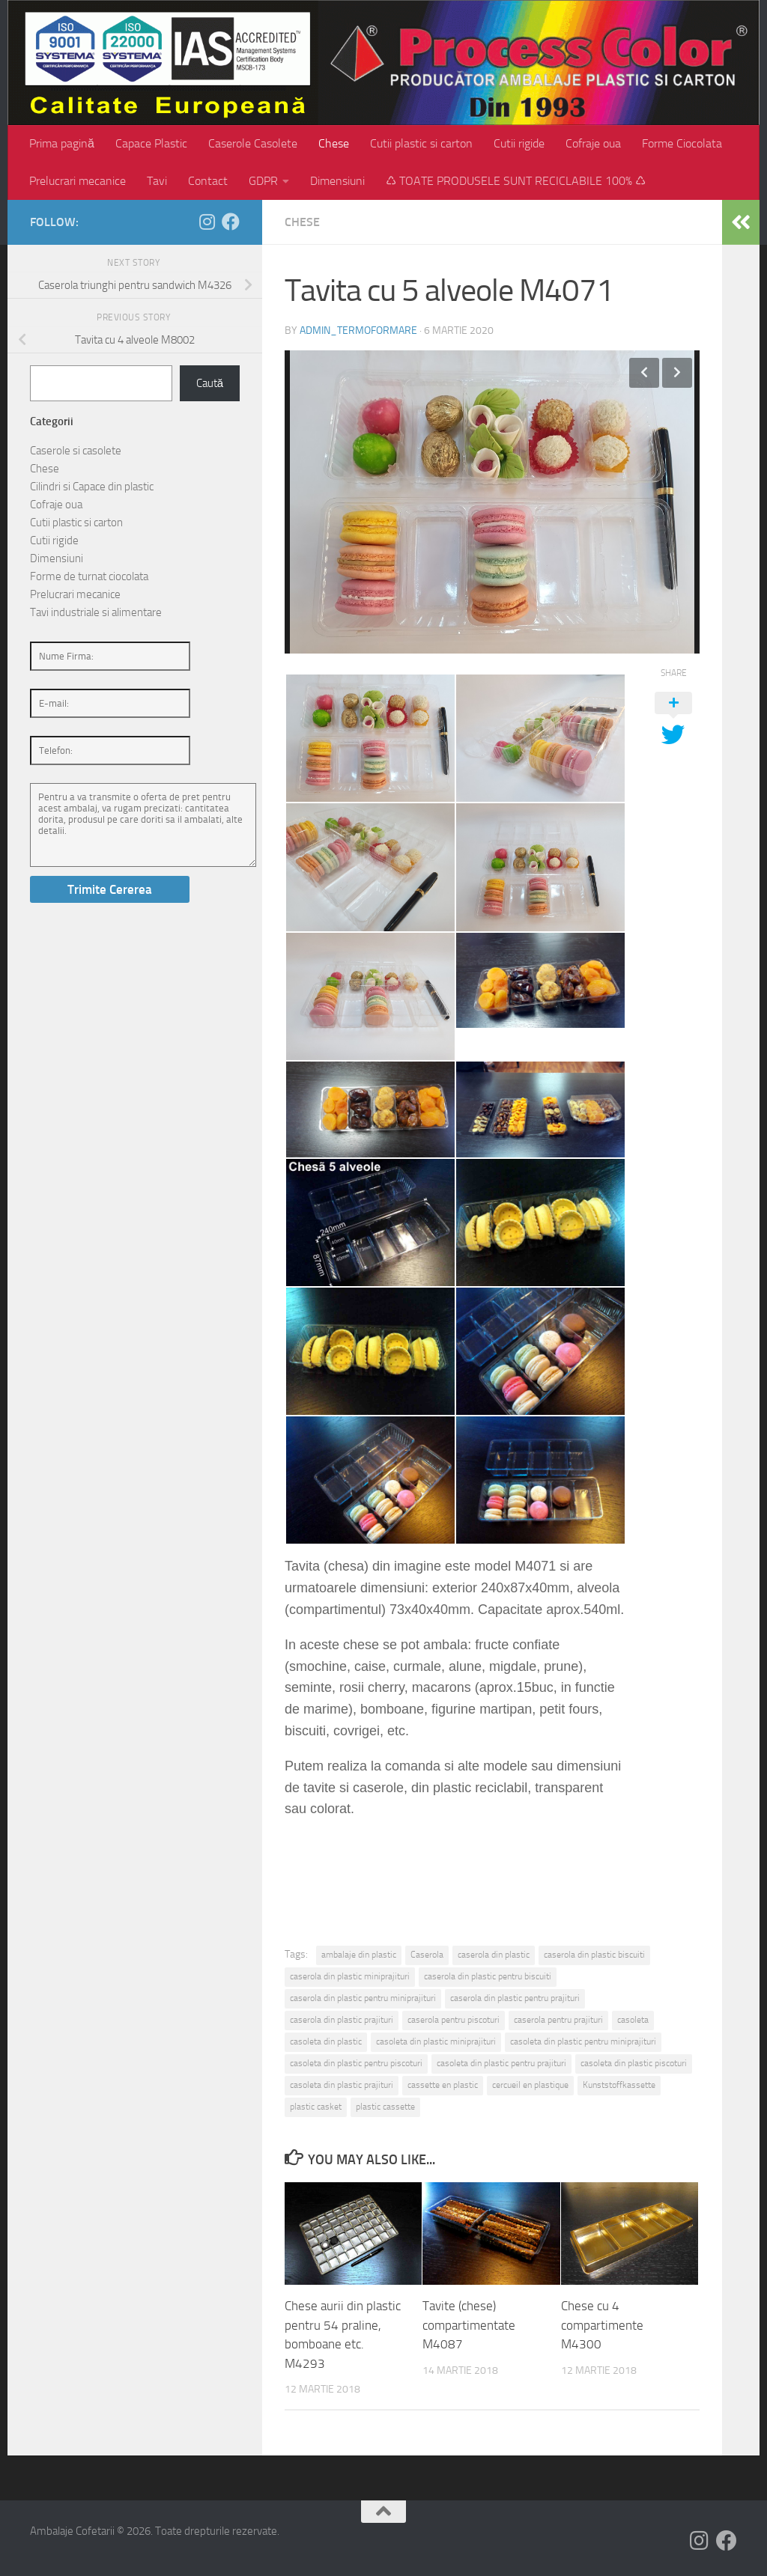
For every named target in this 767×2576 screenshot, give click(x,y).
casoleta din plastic (326, 2041)
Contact (208, 181)
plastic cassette (385, 2106)
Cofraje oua (593, 143)
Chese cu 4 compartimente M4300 (602, 2324)
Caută (209, 383)
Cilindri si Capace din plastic (92, 486)
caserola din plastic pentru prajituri (515, 1998)
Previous (644, 373)
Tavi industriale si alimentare (96, 612)
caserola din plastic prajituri (341, 2020)
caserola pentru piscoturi (453, 2020)
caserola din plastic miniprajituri (350, 1976)
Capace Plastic (151, 143)
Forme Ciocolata (682, 143)
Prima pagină (61, 143)
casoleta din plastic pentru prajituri (501, 2063)
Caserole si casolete (75, 450)
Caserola (426, 1954)
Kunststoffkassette (619, 2085)
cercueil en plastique (530, 2085)
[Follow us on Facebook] (231, 222)
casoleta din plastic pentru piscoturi (356, 2063)
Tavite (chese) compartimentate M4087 (468, 2324)
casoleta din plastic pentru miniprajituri (583, 2041)
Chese (333, 143)
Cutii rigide (519, 143)
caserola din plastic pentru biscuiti (487, 1976)
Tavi (157, 181)
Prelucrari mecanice (77, 181)
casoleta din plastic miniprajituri (436, 2041)
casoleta (633, 2020)
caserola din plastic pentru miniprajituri (363, 1998)
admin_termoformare (358, 330)
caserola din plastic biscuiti (594, 1954)
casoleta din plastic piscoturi (633, 2063)
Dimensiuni (337, 181)
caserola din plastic (494, 1954)
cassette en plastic (442, 2085)
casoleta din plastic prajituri (341, 2085)
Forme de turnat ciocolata (89, 576)
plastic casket (316, 2106)
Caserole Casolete (252, 143)
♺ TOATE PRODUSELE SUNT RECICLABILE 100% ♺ (516, 181)
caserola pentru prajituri (558, 2020)
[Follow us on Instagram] (207, 222)
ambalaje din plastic (358, 1954)
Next (677, 373)
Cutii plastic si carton (421, 143)
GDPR (263, 181)
